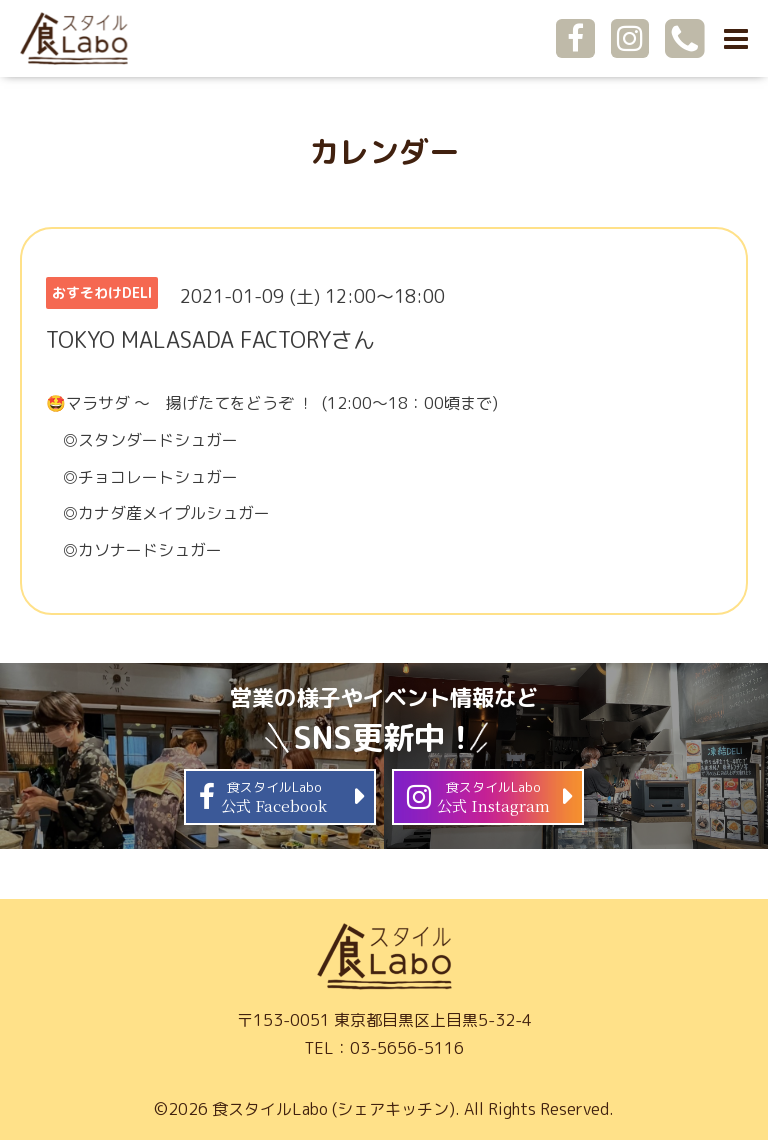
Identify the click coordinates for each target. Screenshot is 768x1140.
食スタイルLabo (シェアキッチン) (333, 1109)
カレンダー (384, 152)
